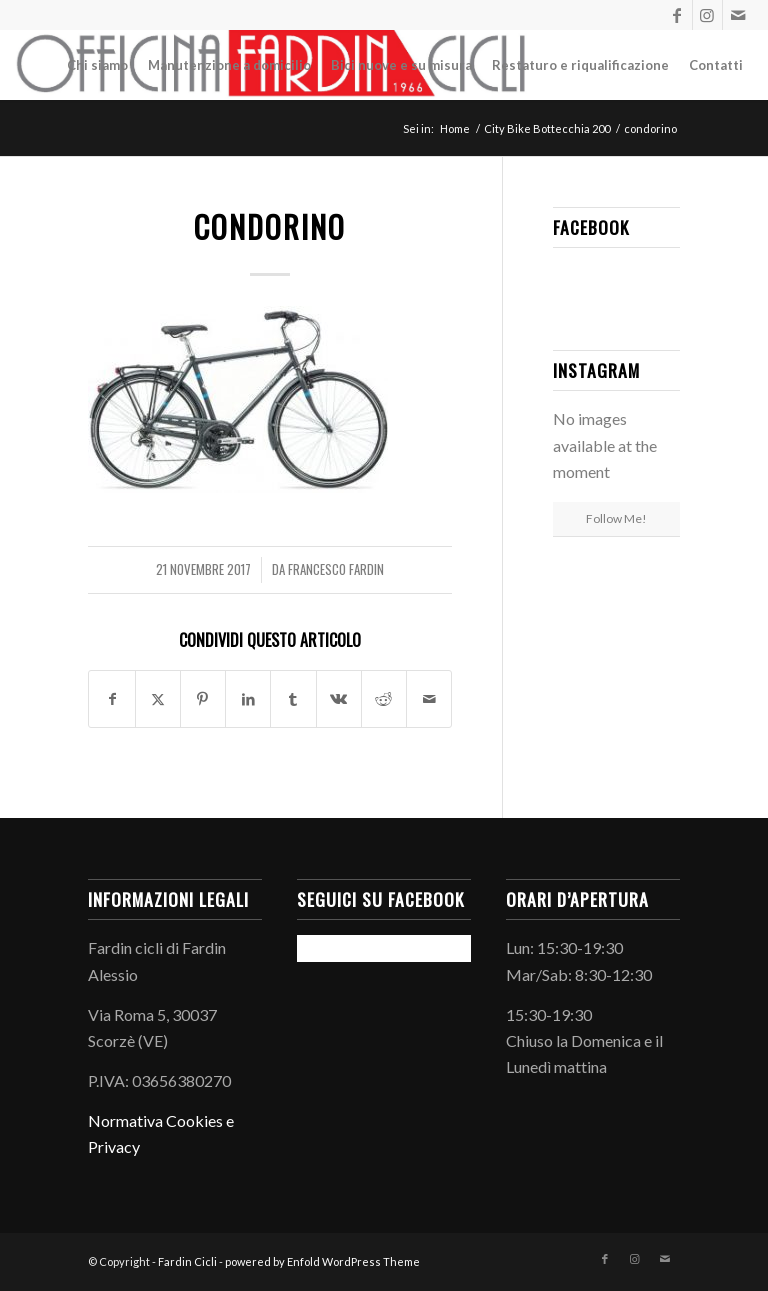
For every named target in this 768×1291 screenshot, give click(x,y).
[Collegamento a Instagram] (707, 15)
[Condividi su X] (158, 699)
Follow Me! (616, 518)
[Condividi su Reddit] (384, 699)
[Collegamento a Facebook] (677, 15)
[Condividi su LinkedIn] (248, 699)
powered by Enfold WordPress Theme (322, 1261)
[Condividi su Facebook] (111, 699)
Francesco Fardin (336, 569)
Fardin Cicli (187, 1261)
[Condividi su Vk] (339, 699)
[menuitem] (97, 65)
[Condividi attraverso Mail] (429, 699)
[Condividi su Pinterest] (203, 699)
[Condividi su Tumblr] (293, 699)
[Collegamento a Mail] (738, 15)
